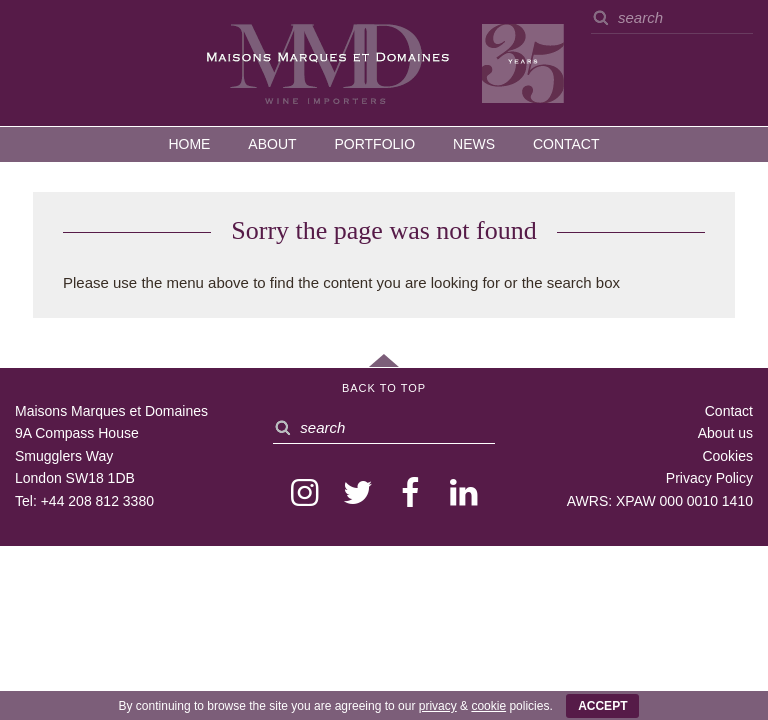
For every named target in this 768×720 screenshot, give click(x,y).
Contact (566, 144)
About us (725, 433)
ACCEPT (602, 706)
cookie (488, 706)
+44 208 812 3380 (97, 501)
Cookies (727, 456)
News (474, 144)
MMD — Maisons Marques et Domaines (384, 62)
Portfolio (374, 144)
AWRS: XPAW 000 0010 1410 (660, 501)
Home (189, 144)
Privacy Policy (709, 478)
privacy (438, 706)
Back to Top (384, 388)
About (272, 144)
